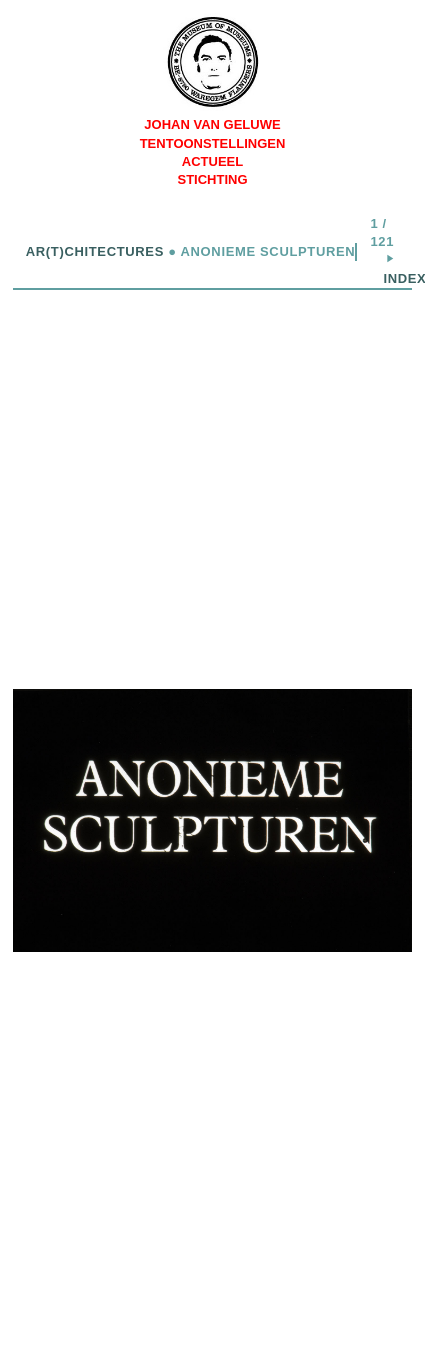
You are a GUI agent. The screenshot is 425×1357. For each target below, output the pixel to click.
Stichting (212, 179)
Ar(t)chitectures (95, 251)
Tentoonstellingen (213, 143)
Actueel (212, 161)
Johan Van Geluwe (212, 124)
